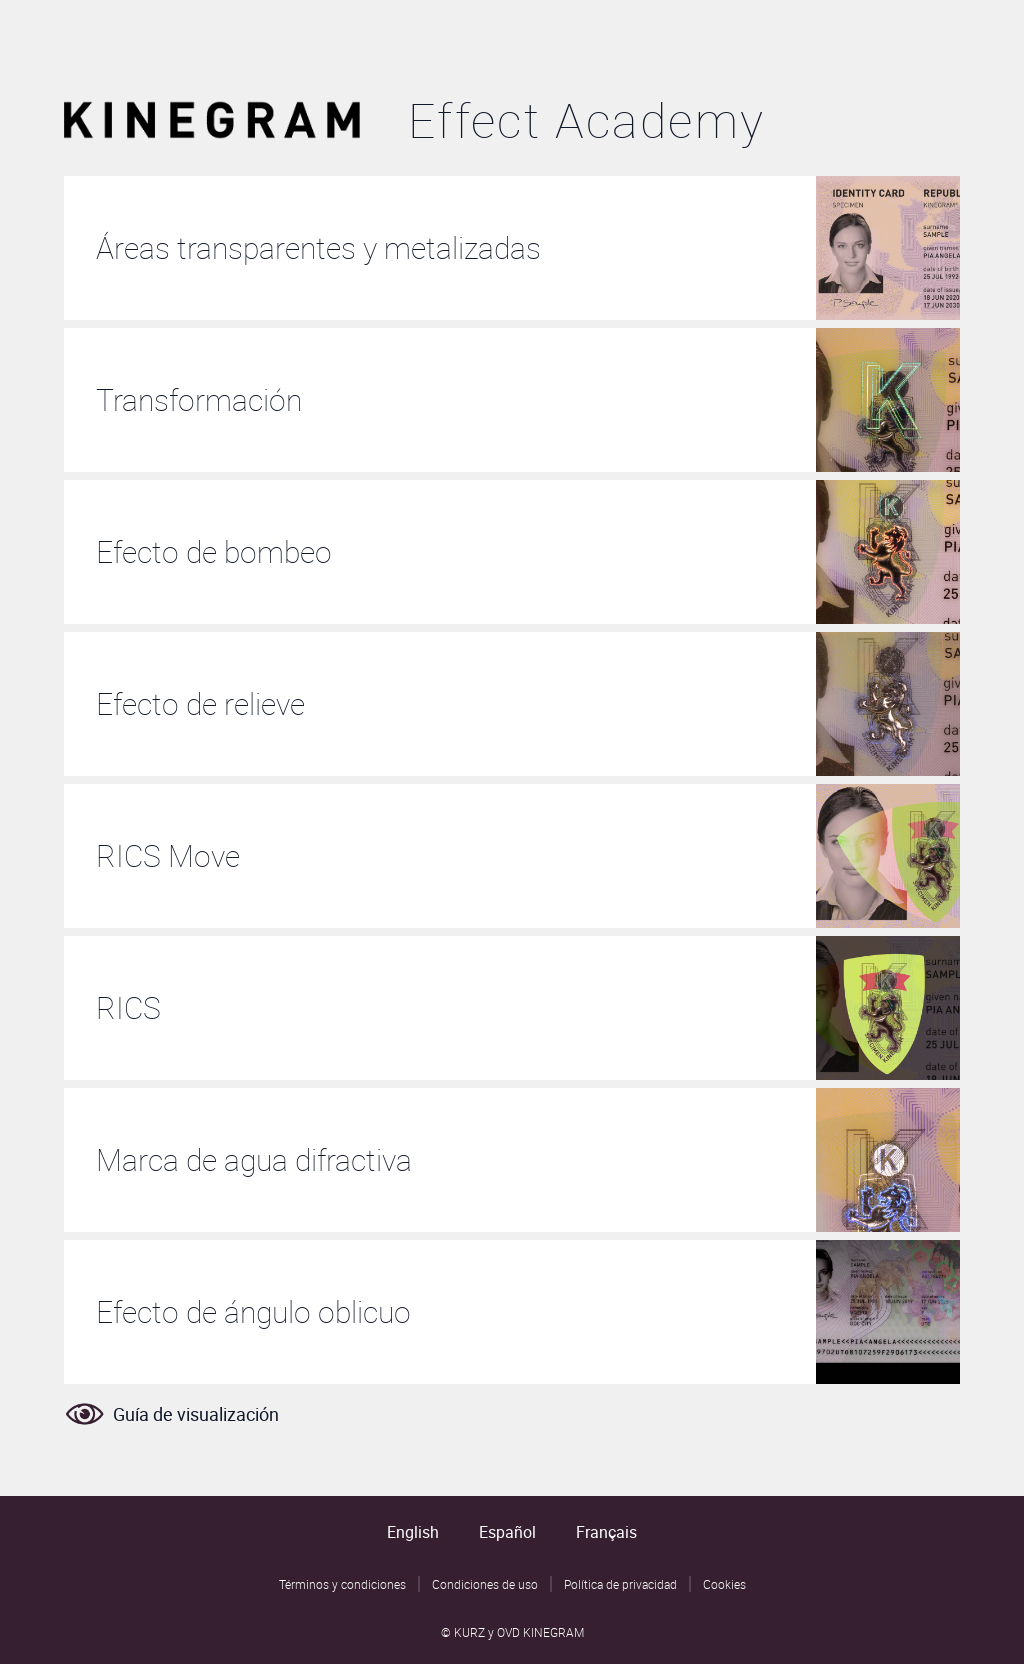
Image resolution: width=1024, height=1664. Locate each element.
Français (606, 1532)
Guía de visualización (171, 1414)
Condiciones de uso (485, 1584)
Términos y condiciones (342, 1584)
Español (507, 1532)
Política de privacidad (620, 1584)
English (413, 1532)
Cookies (724, 1584)
